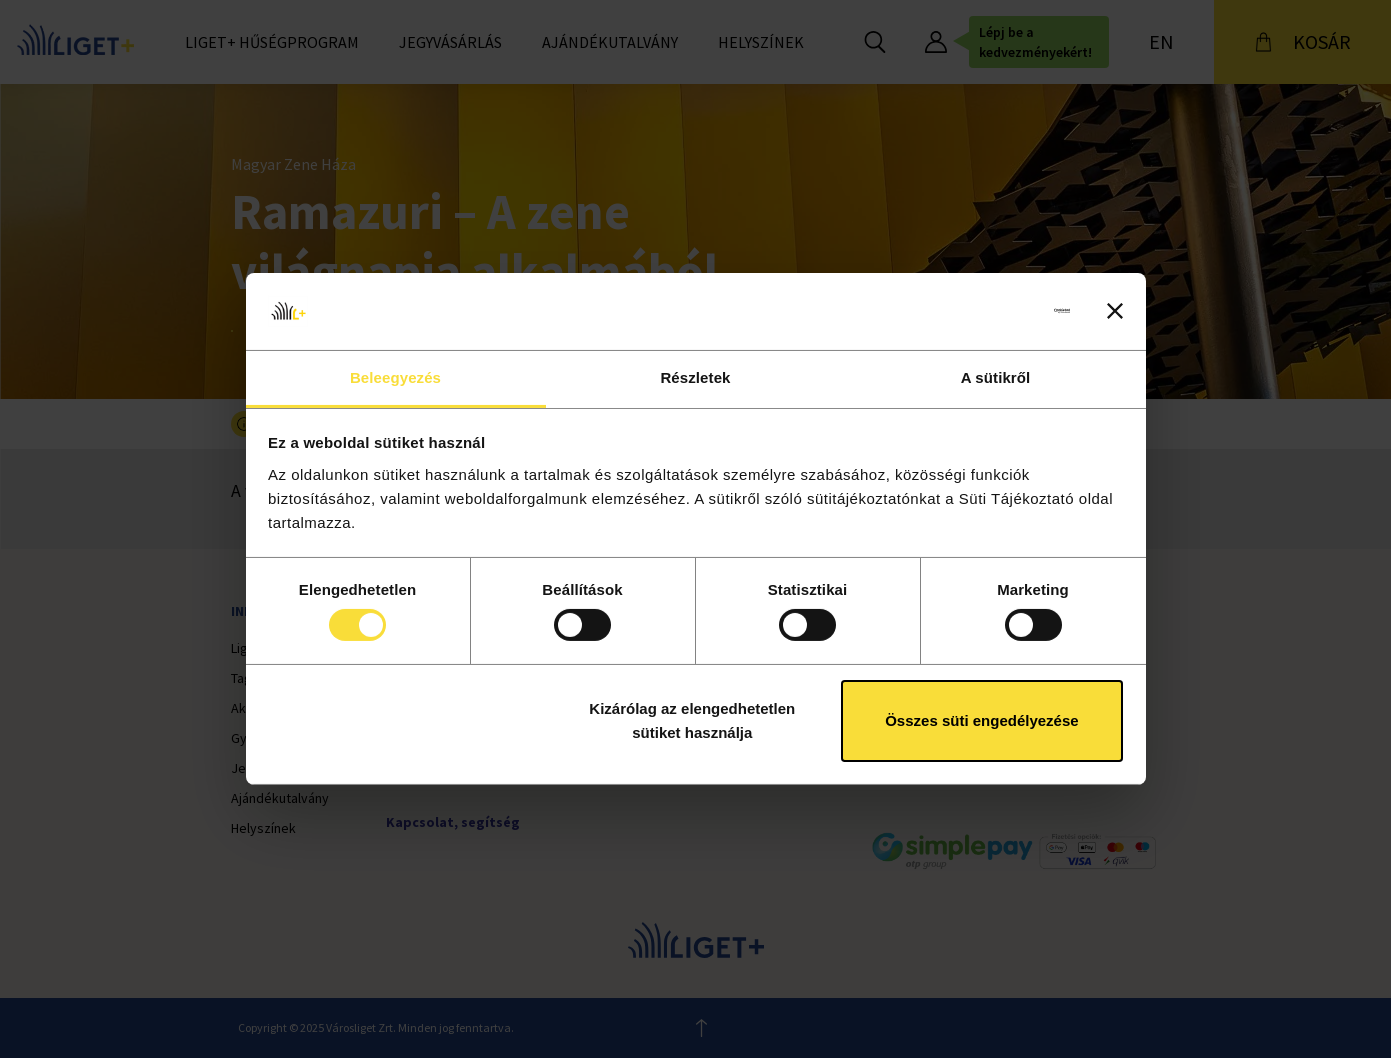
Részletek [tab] (695, 377)
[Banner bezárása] (1115, 311)
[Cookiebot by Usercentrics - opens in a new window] (982, 311)
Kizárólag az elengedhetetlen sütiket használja (692, 720)
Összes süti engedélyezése (981, 720)
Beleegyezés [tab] (395, 377)
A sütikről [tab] (996, 377)
